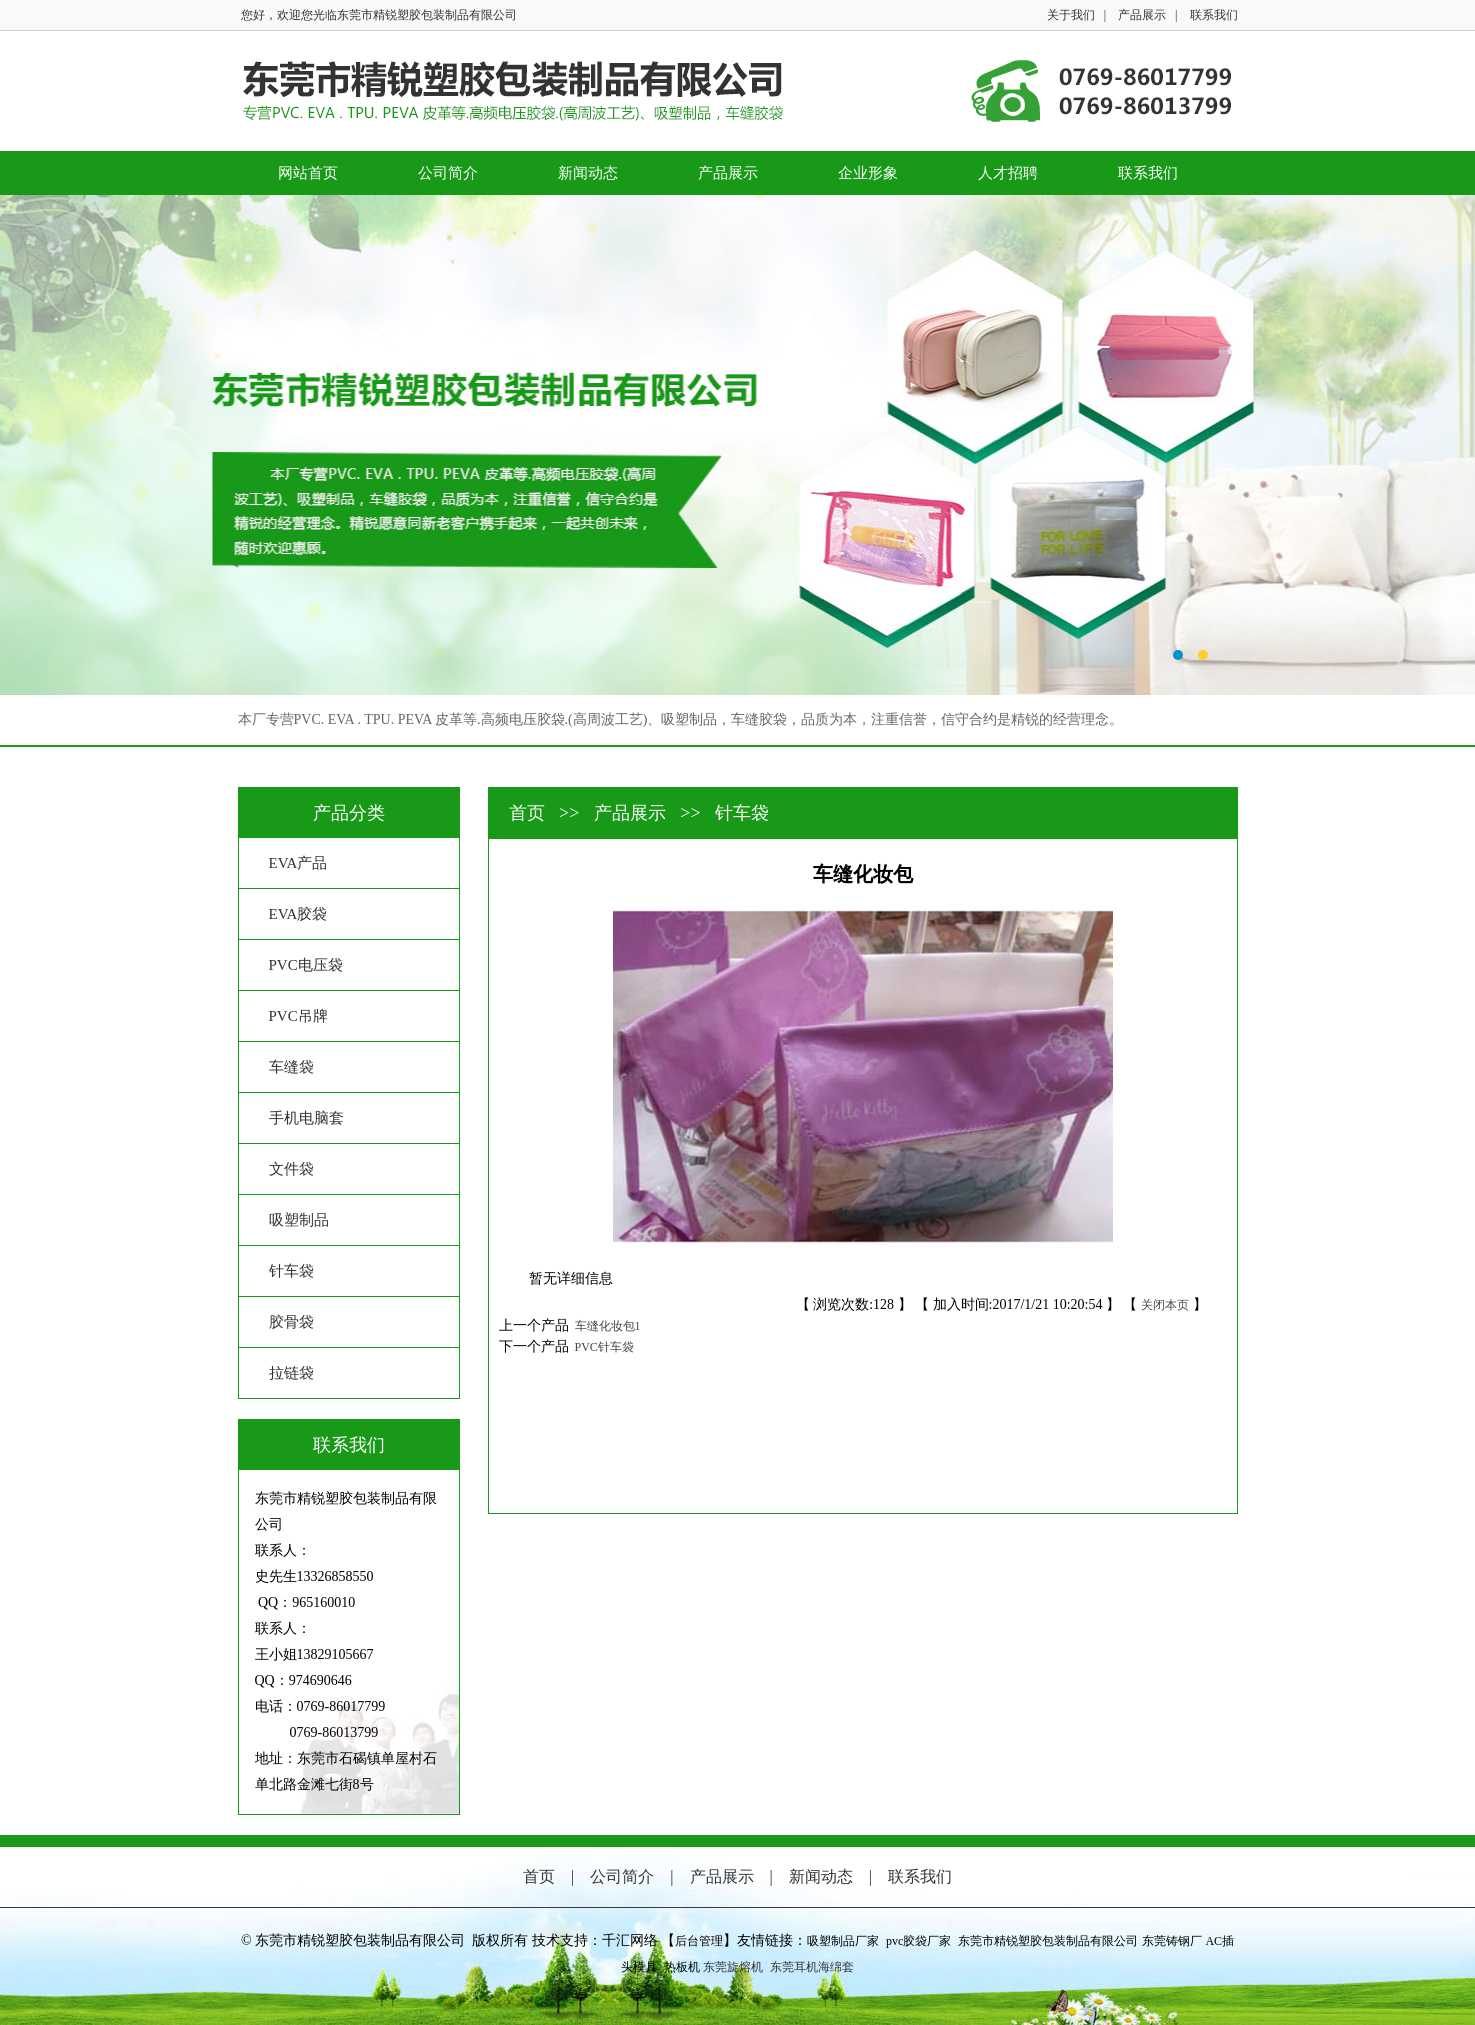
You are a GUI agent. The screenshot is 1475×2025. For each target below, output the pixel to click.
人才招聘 (1008, 173)
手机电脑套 (306, 1118)
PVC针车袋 (601, 1347)
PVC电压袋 (306, 965)
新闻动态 (588, 173)
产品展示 (1142, 15)
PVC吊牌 (298, 1016)
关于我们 (1071, 15)
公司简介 (448, 173)
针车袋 (291, 1271)
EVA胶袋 (298, 914)
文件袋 (291, 1169)
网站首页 (308, 173)
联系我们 (1214, 15)
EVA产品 (298, 863)
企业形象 (868, 173)
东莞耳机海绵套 (812, 1967)
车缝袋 (291, 1067)
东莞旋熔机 (733, 1967)
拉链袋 (291, 1373)
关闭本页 (1165, 1305)
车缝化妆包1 (605, 1326)
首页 (529, 813)
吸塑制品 (299, 1220)
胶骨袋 (291, 1322)
